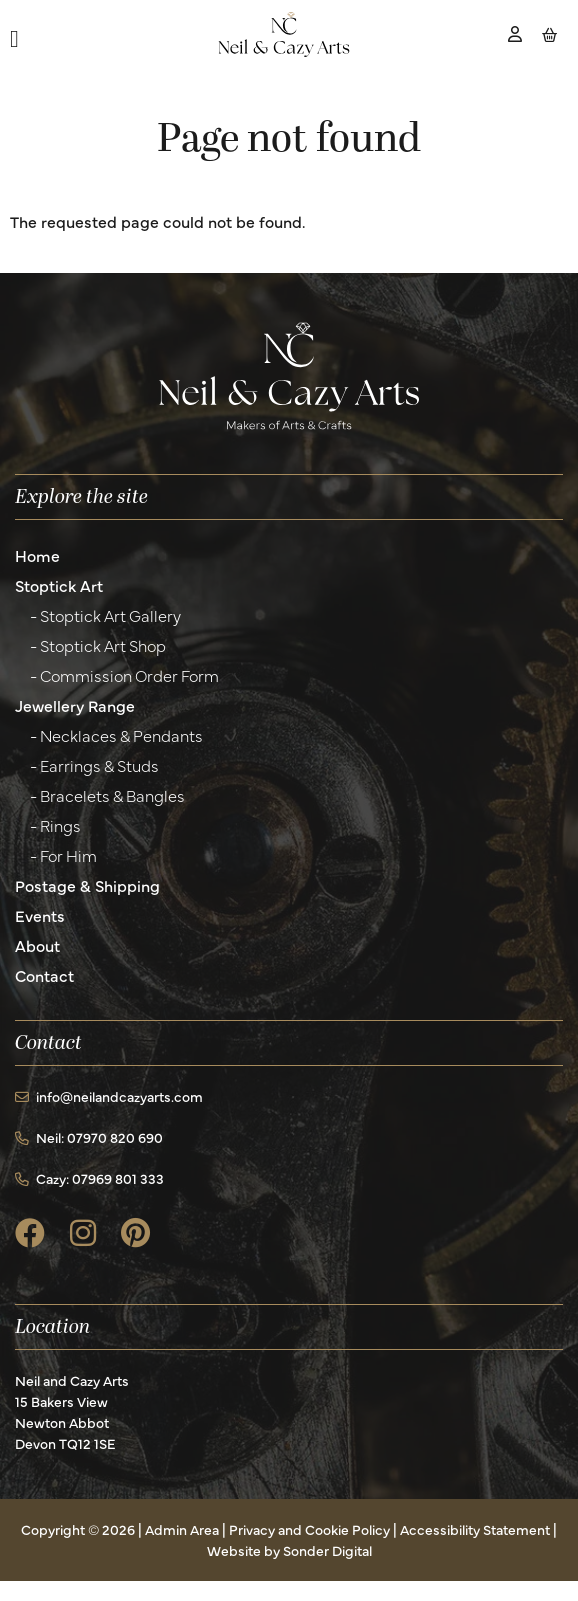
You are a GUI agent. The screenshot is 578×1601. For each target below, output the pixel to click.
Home (37, 555)
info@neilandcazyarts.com (109, 1096)
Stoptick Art (59, 585)
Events (40, 915)
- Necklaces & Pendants (116, 735)
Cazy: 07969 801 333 (89, 1178)
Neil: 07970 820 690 (89, 1137)
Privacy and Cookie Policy (309, 1529)
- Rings (55, 825)
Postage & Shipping (87, 885)
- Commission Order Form (124, 675)
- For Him (63, 855)
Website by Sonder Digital (289, 1550)
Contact (44, 975)
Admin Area (182, 1529)
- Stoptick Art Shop (98, 645)
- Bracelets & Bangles (107, 795)
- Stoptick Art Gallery (105, 615)
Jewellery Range (75, 705)
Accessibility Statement (475, 1529)
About (37, 945)
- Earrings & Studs (94, 765)
